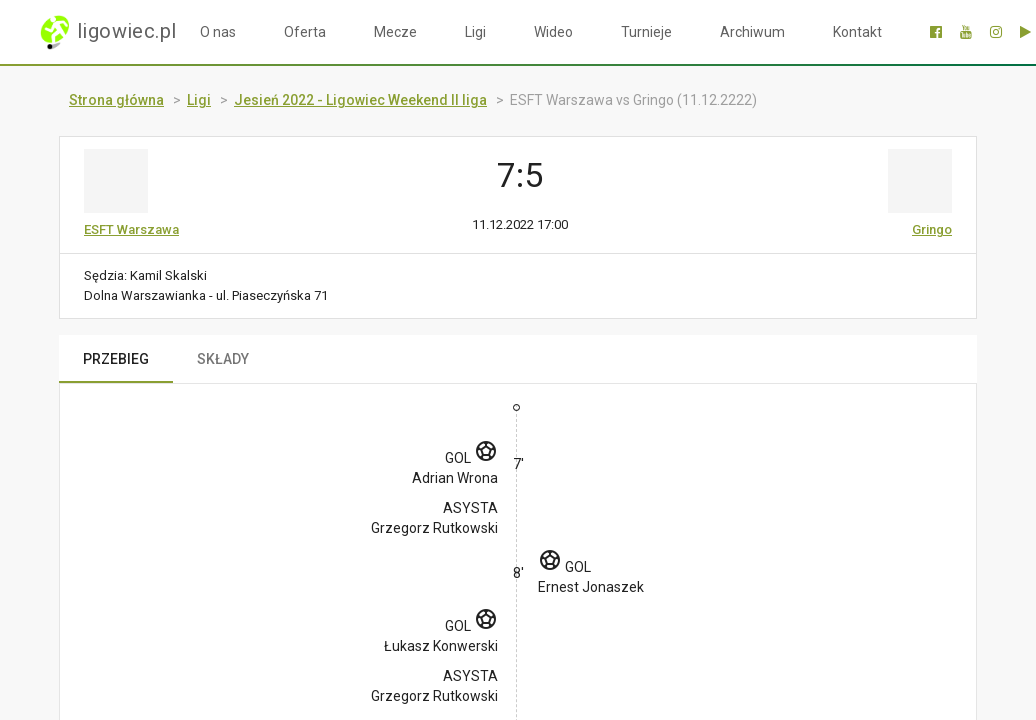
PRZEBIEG (116, 359)
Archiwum (752, 32)
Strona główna (116, 100)
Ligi (475, 32)
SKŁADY (223, 359)
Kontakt (857, 32)
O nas (218, 32)
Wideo (553, 32)
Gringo (932, 229)
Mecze (395, 32)
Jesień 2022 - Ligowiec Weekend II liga (360, 100)
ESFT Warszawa (131, 229)
